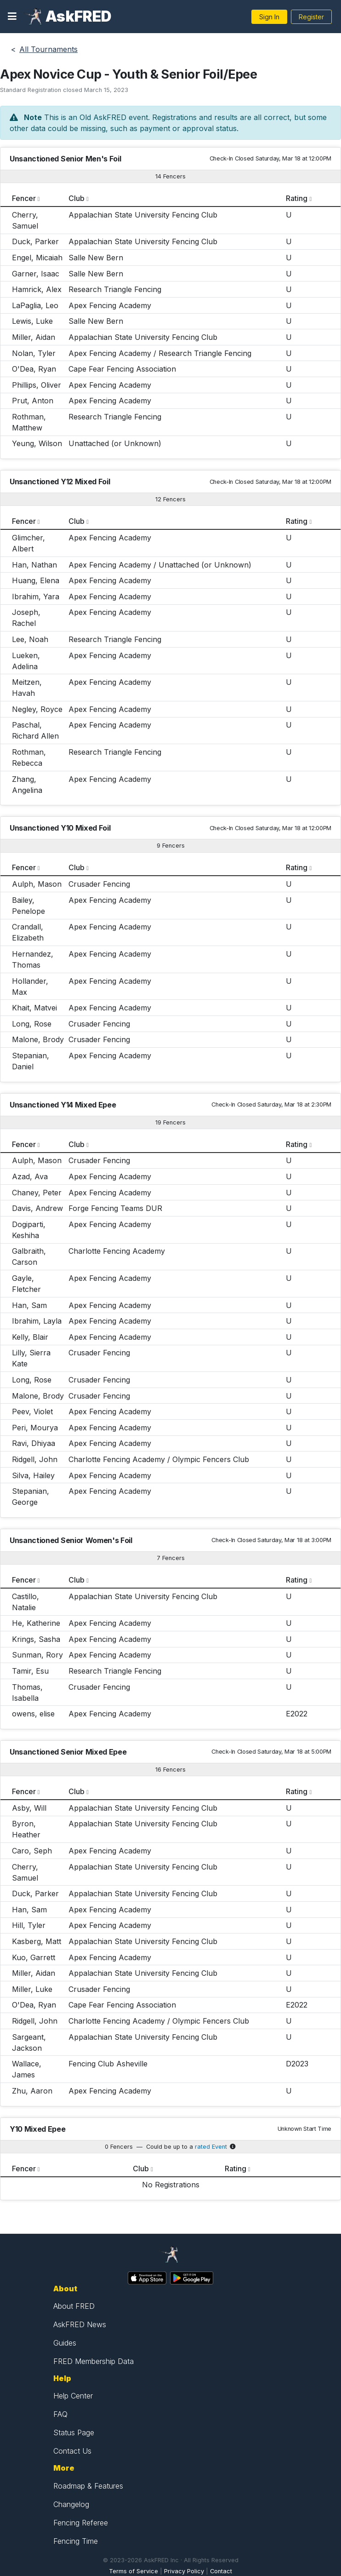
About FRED (74, 2306)
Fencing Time (75, 2541)
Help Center (73, 2395)
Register (311, 17)
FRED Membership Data (93, 2361)
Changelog (71, 2504)
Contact (221, 2571)
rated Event (211, 2146)
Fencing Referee (80, 2522)
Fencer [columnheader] (24, 198)
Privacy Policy (184, 2571)
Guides (64, 2342)
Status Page (73, 2432)
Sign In (269, 17)
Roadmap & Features (88, 2485)
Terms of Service (133, 2571)
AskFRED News (79, 2324)
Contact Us (72, 2451)
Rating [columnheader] (296, 198)
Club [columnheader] (76, 198)
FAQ (60, 2414)
